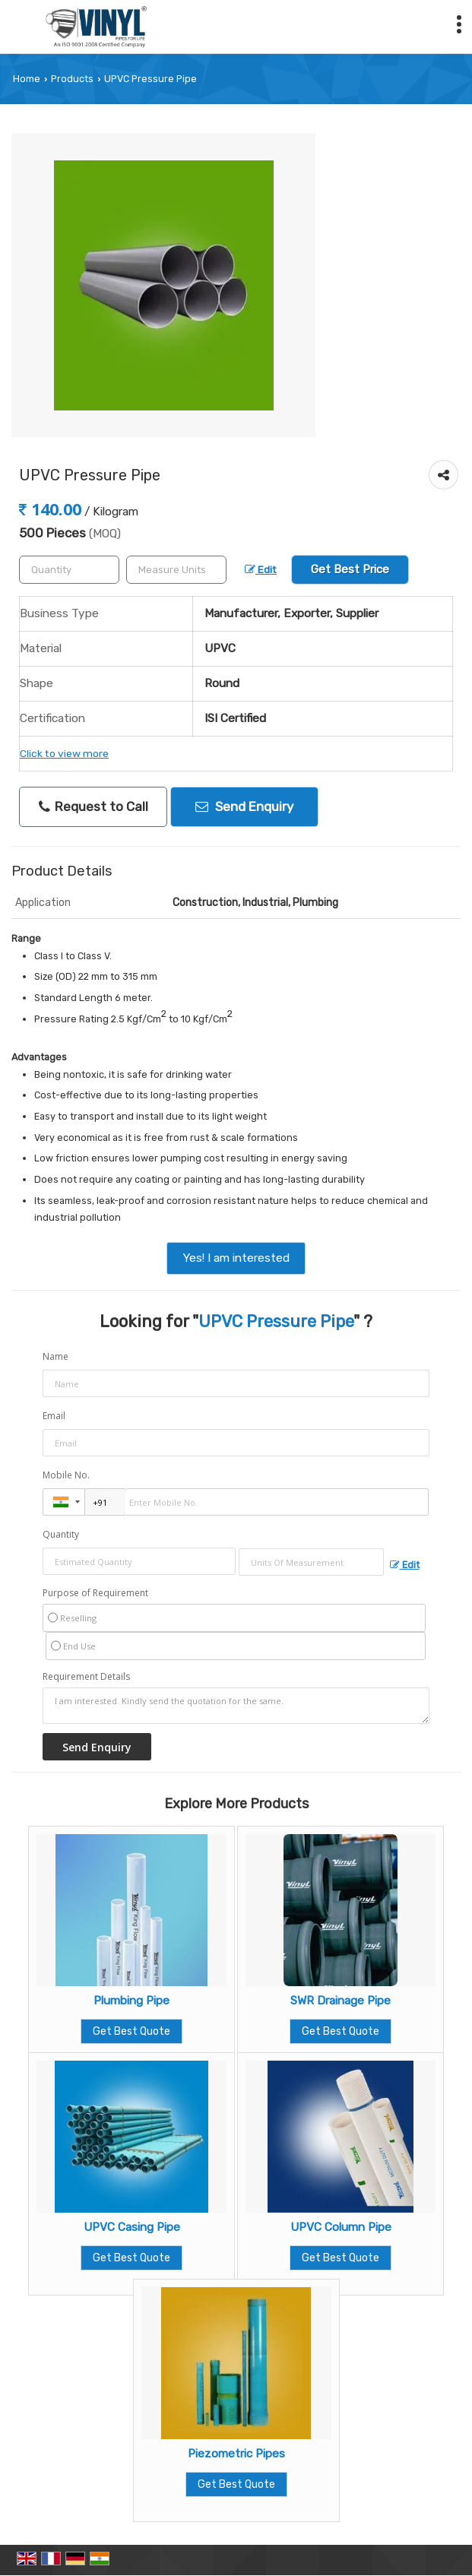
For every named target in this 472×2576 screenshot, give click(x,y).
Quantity (61, 1534)
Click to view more (64, 753)
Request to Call (93, 807)
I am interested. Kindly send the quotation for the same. (236, 1705)
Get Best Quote (131, 2031)
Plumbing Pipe (131, 2000)
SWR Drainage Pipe (340, 2000)
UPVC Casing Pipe (132, 2227)
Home (26, 78)
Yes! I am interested (236, 1258)
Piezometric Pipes (236, 2453)
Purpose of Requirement (95, 1593)
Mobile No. (66, 1475)
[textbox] (176, 570)
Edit (261, 569)
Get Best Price (350, 569)
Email (54, 1415)
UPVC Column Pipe (340, 2227)
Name (55, 1356)
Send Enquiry (244, 806)
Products (72, 78)
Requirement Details (86, 1676)
